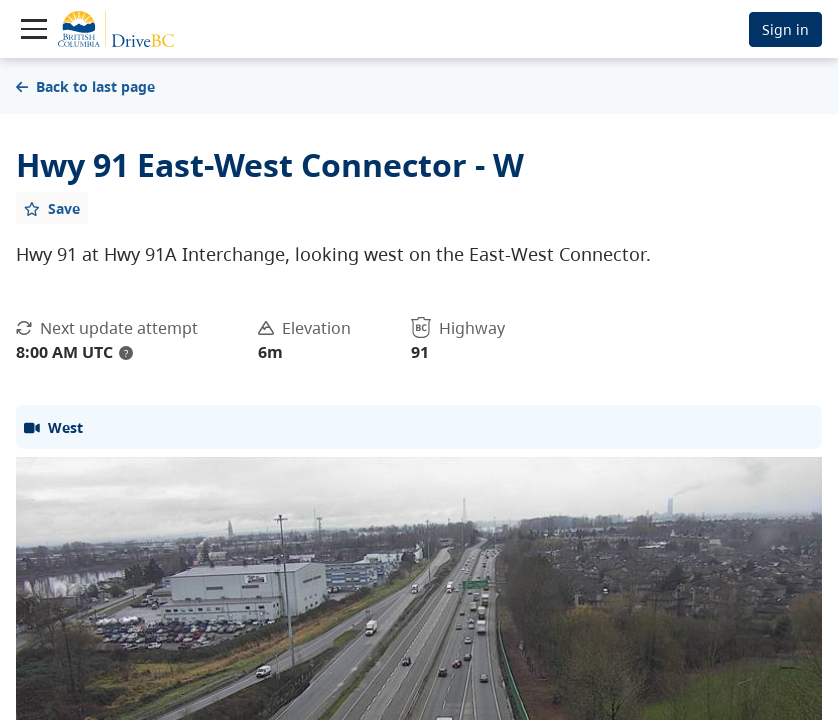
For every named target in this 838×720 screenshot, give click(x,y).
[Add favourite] (52, 208)
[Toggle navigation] (34, 29)
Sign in (785, 29)
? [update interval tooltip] (126, 353)
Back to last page (85, 86)
